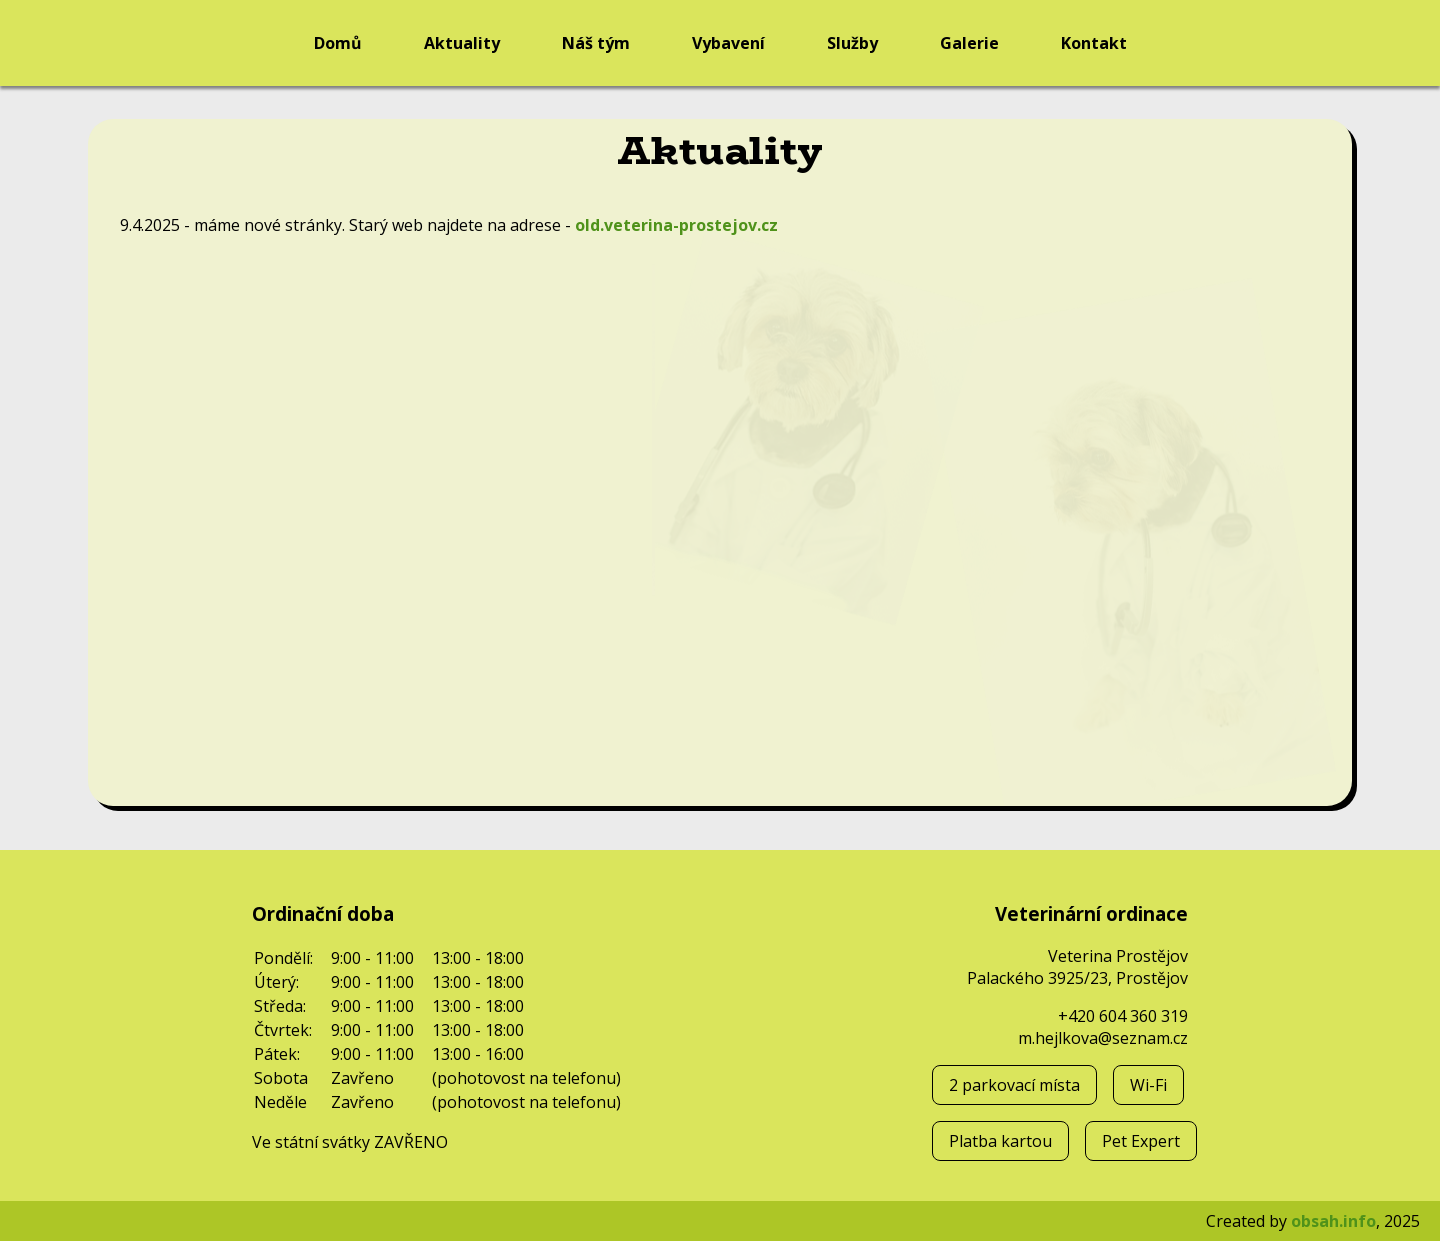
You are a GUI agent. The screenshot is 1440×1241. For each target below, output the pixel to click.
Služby (852, 43)
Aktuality (462, 43)
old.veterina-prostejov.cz (676, 225)
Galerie (969, 43)
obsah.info (1333, 1221)
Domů (338, 43)
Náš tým (596, 43)
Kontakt (1094, 43)
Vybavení (728, 43)
